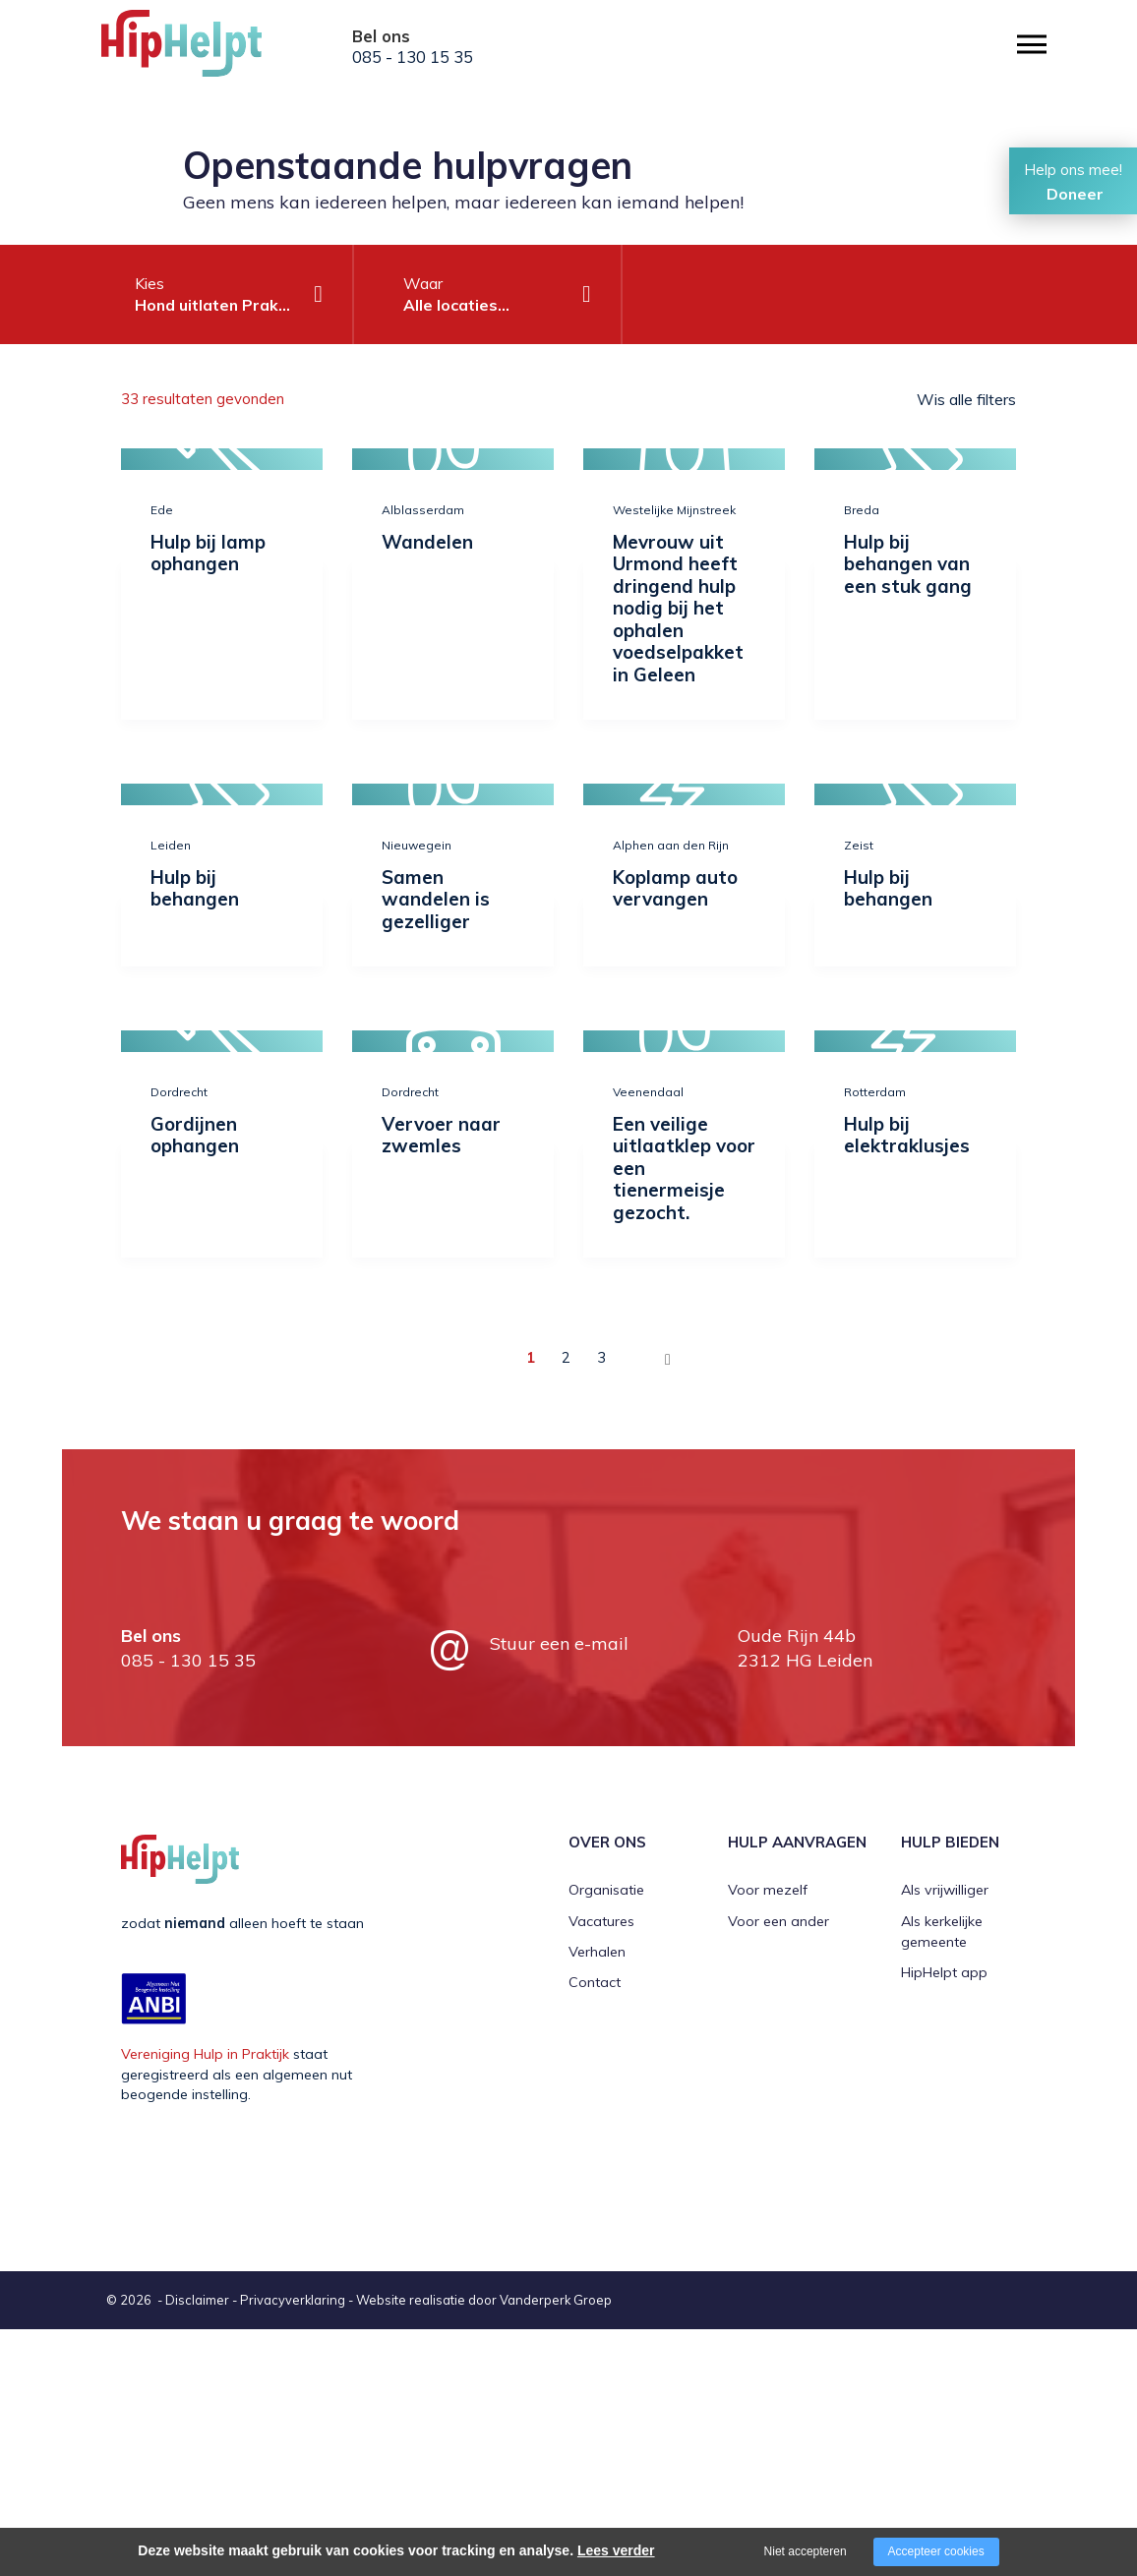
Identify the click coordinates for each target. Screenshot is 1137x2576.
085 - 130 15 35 (412, 57)
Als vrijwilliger (944, 1890)
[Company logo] (199, 49)
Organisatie (606, 1890)
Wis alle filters (966, 399)
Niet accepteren (805, 2551)
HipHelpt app (944, 1972)
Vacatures (601, 1921)
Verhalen (597, 1952)
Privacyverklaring (292, 2300)
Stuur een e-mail (559, 1643)
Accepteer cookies (936, 2551)
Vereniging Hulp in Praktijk (205, 2054)
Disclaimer (197, 2300)
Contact (594, 1982)
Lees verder (616, 2550)
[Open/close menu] (1032, 44)
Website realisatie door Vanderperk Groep (484, 2300)
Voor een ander (778, 1921)
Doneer (1075, 194)
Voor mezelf (768, 1890)
